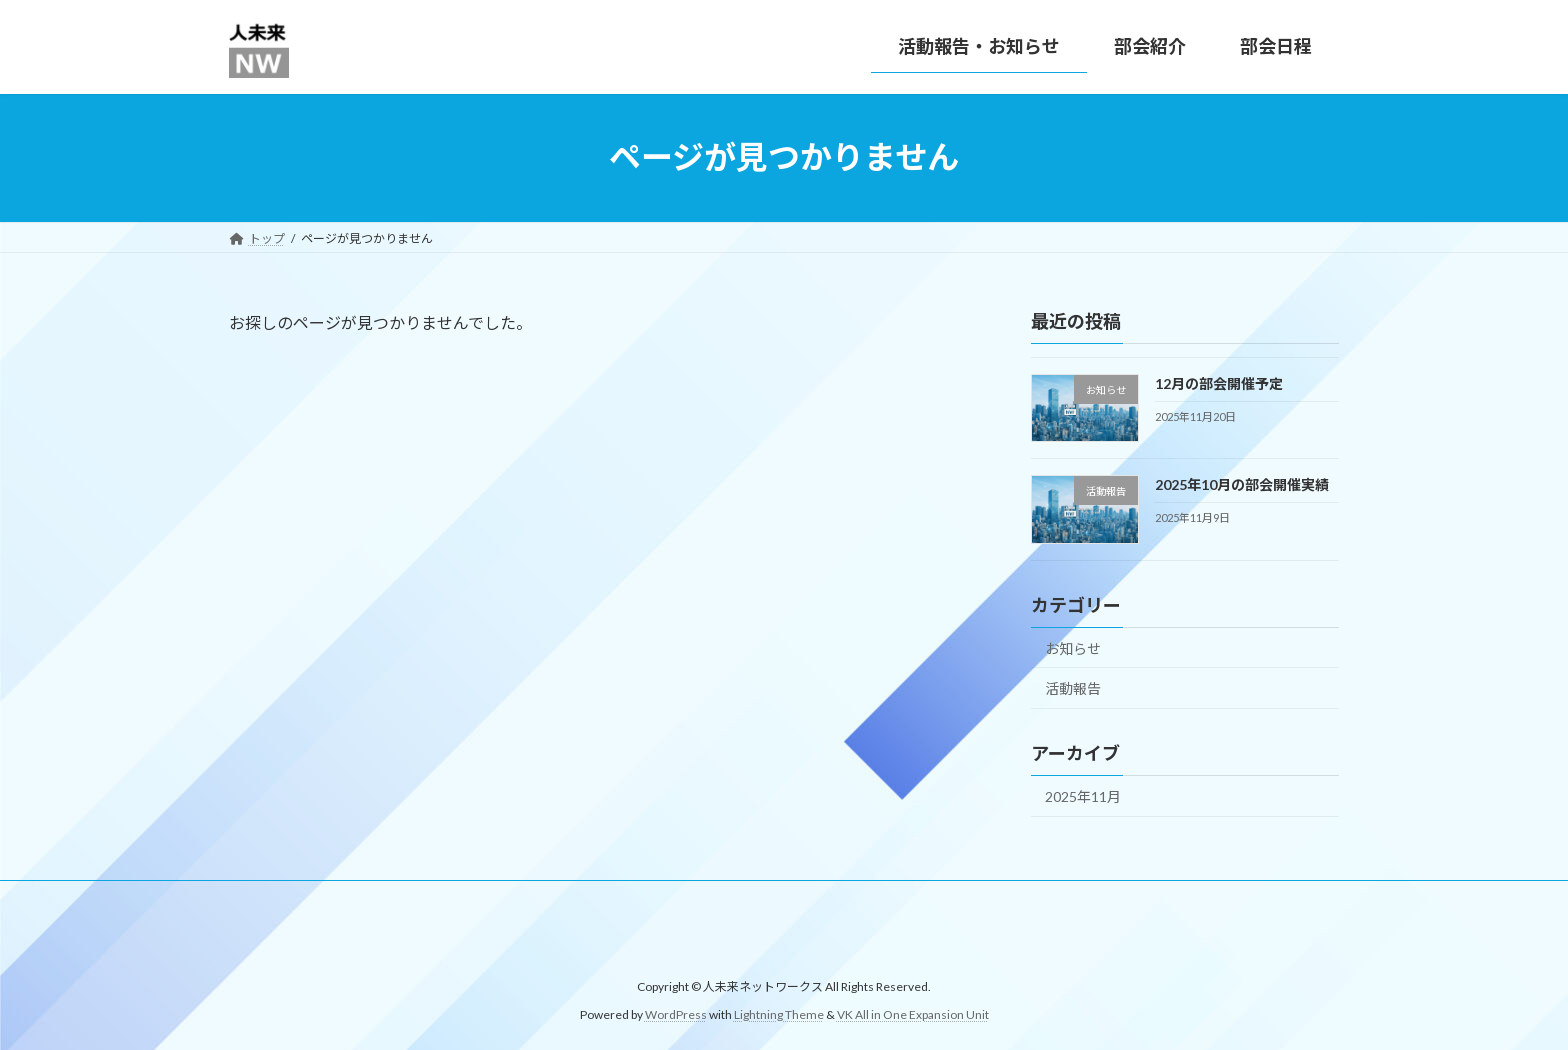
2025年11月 (1083, 796)
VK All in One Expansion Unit (913, 1015)
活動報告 (1073, 688)
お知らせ (1073, 647)
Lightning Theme (779, 1015)
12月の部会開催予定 (1219, 383)
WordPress (676, 1015)
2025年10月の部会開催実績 (1242, 484)
